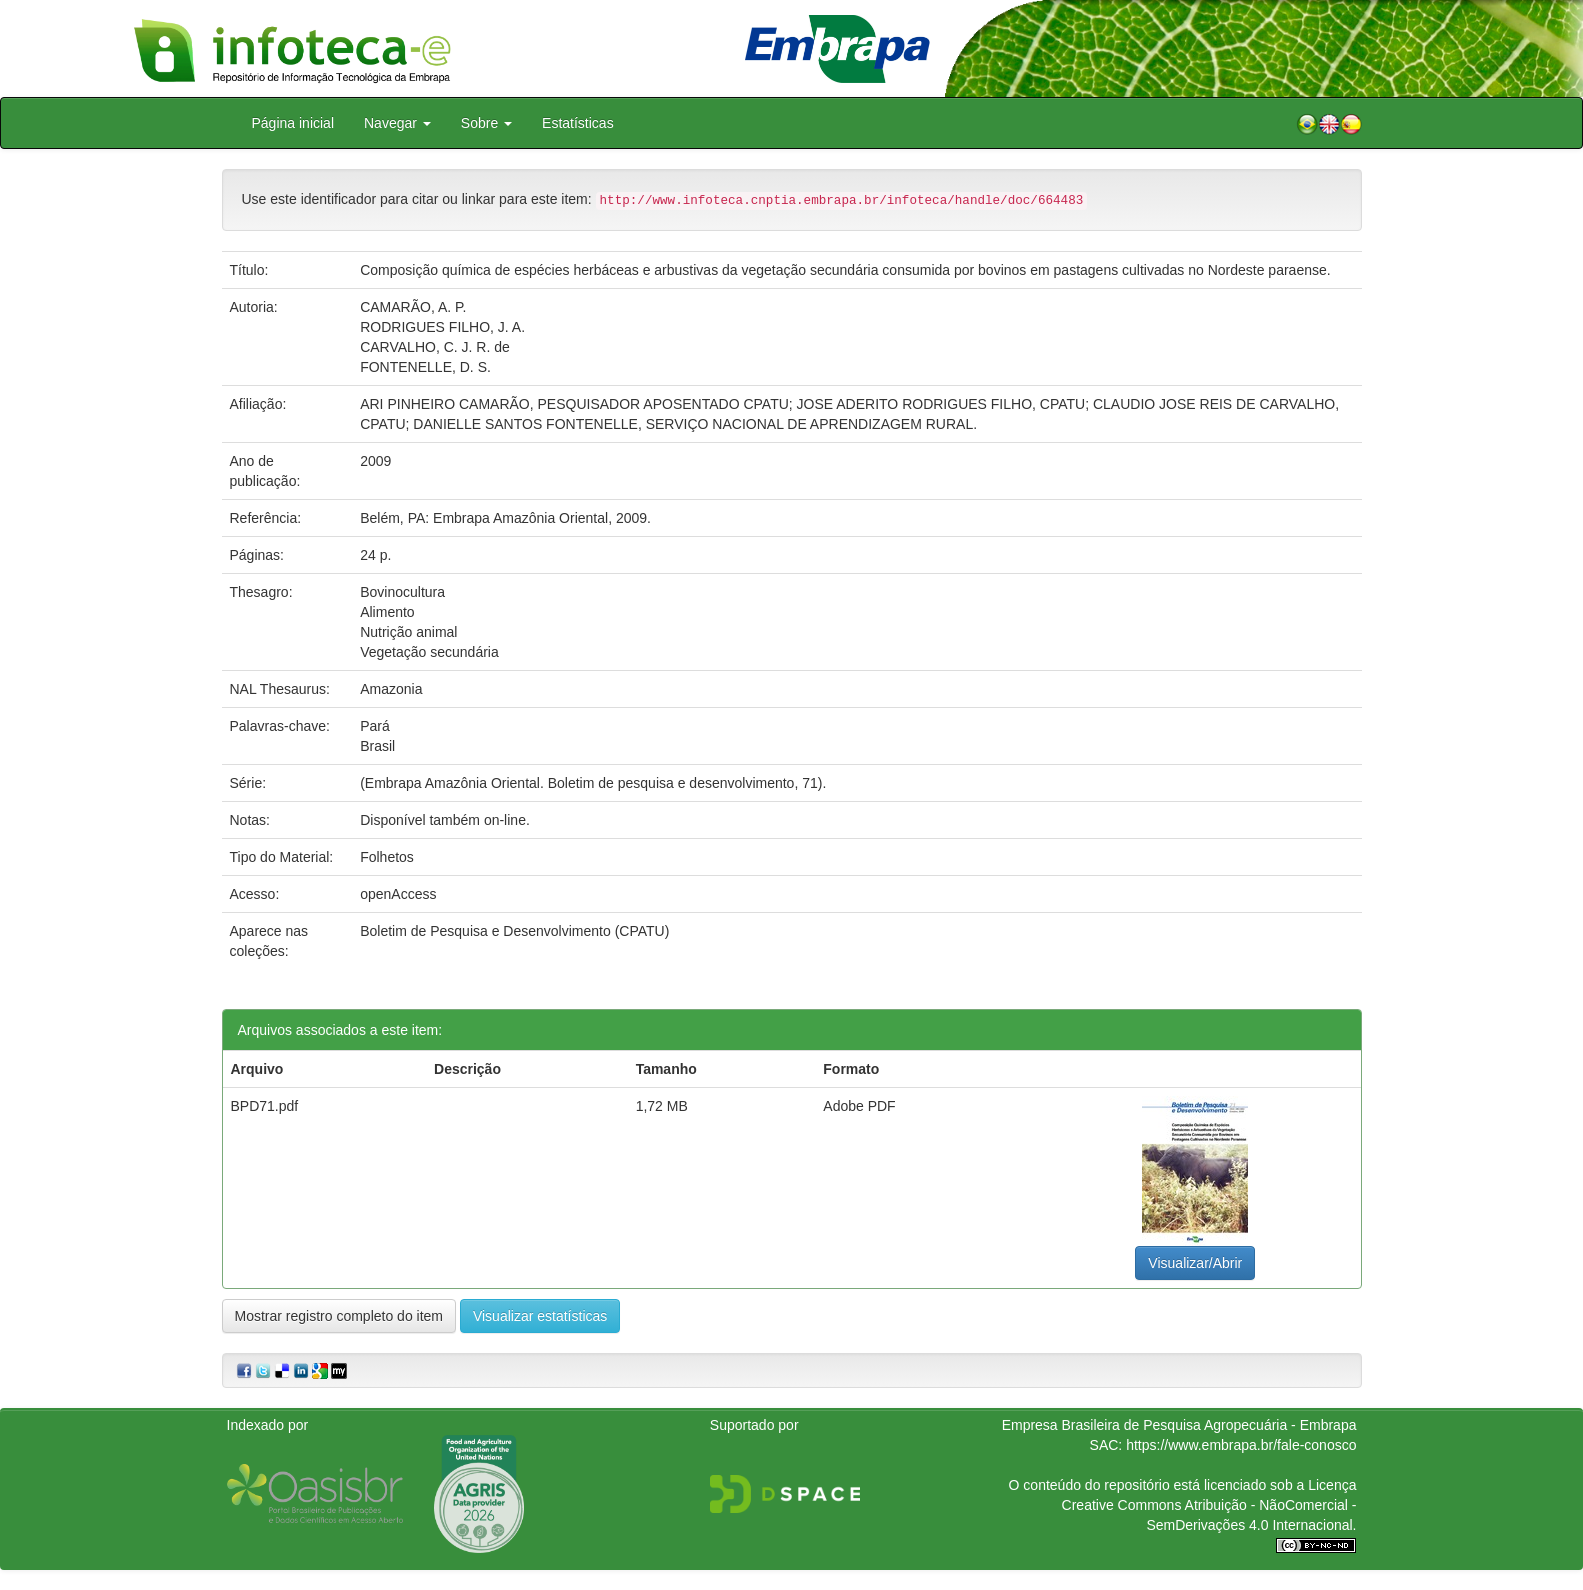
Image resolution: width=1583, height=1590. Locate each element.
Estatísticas (578, 123)
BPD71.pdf (265, 1106)
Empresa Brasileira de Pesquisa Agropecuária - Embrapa (1179, 1425)
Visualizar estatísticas (540, 1316)
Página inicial (293, 123)
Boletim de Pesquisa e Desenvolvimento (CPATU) (514, 931)
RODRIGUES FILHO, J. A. (442, 327)
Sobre (486, 123)
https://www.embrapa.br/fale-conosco (1241, 1445)
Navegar (397, 123)
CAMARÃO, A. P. (413, 307)
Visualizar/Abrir (1195, 1263)
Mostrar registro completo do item (339, 1316)
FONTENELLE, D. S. (425, 367)
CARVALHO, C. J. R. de (435, 347)
